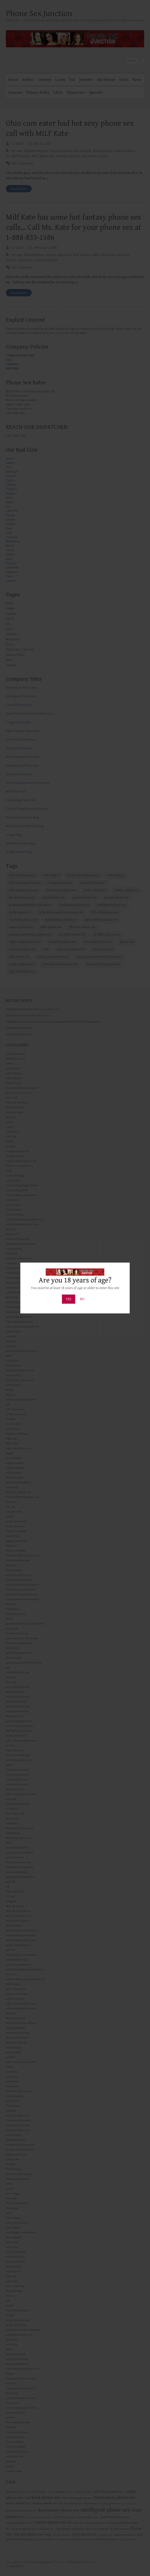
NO (82, 1299)
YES (68, 1299)
